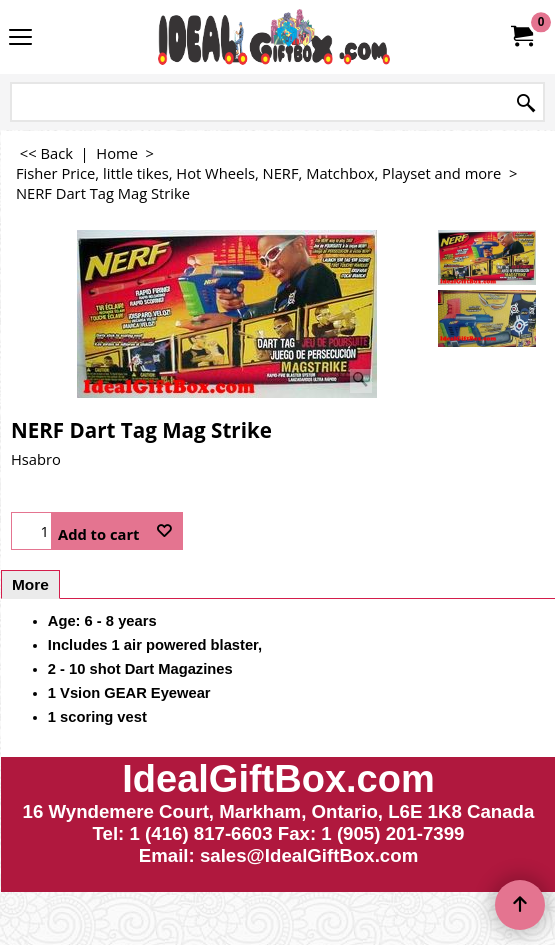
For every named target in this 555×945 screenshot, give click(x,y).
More (30, 584)
